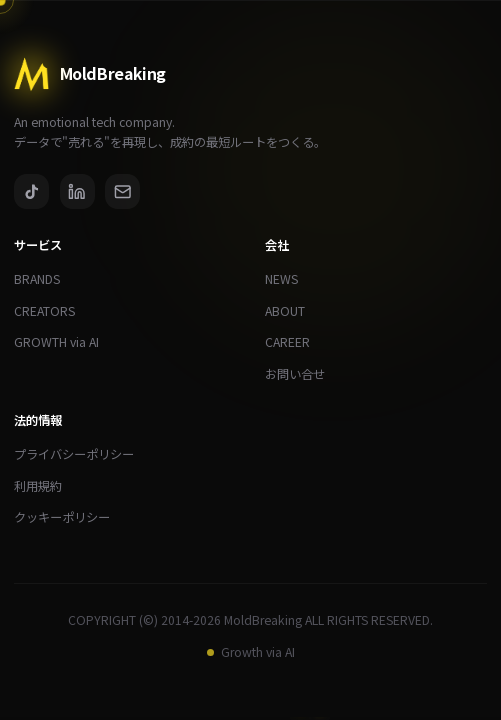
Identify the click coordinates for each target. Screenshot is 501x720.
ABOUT (292, 311)
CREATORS (51, 311)
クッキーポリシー (69, 517)
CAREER (294, 342)
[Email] (122, 191)
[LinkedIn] (77, 191)
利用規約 (45, 486)
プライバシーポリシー (81, 454)
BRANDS (44, 279)
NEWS (288, 279)
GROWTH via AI (63, 342)
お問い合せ (302, 374)
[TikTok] (31, 191)
